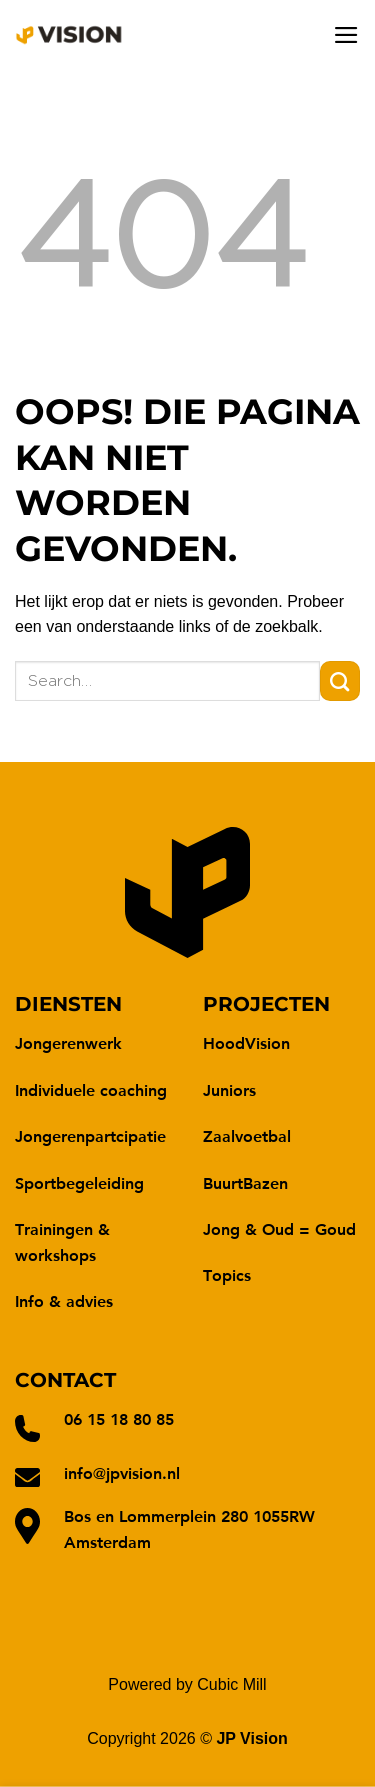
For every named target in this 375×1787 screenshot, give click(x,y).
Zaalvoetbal (247, 1135)
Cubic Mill (231, 1684)
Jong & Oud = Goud (279, 1228)
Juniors (229, 1089)
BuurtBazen (245, 1182)
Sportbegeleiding (79, 1182)
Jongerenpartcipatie (90, 1135)
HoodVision (246, 1042)
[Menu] (346, 35)
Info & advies (64, 1300)
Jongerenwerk (68, 1042)
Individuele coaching (91, 1089)
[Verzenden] (340, 681)
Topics (227, 1274)
